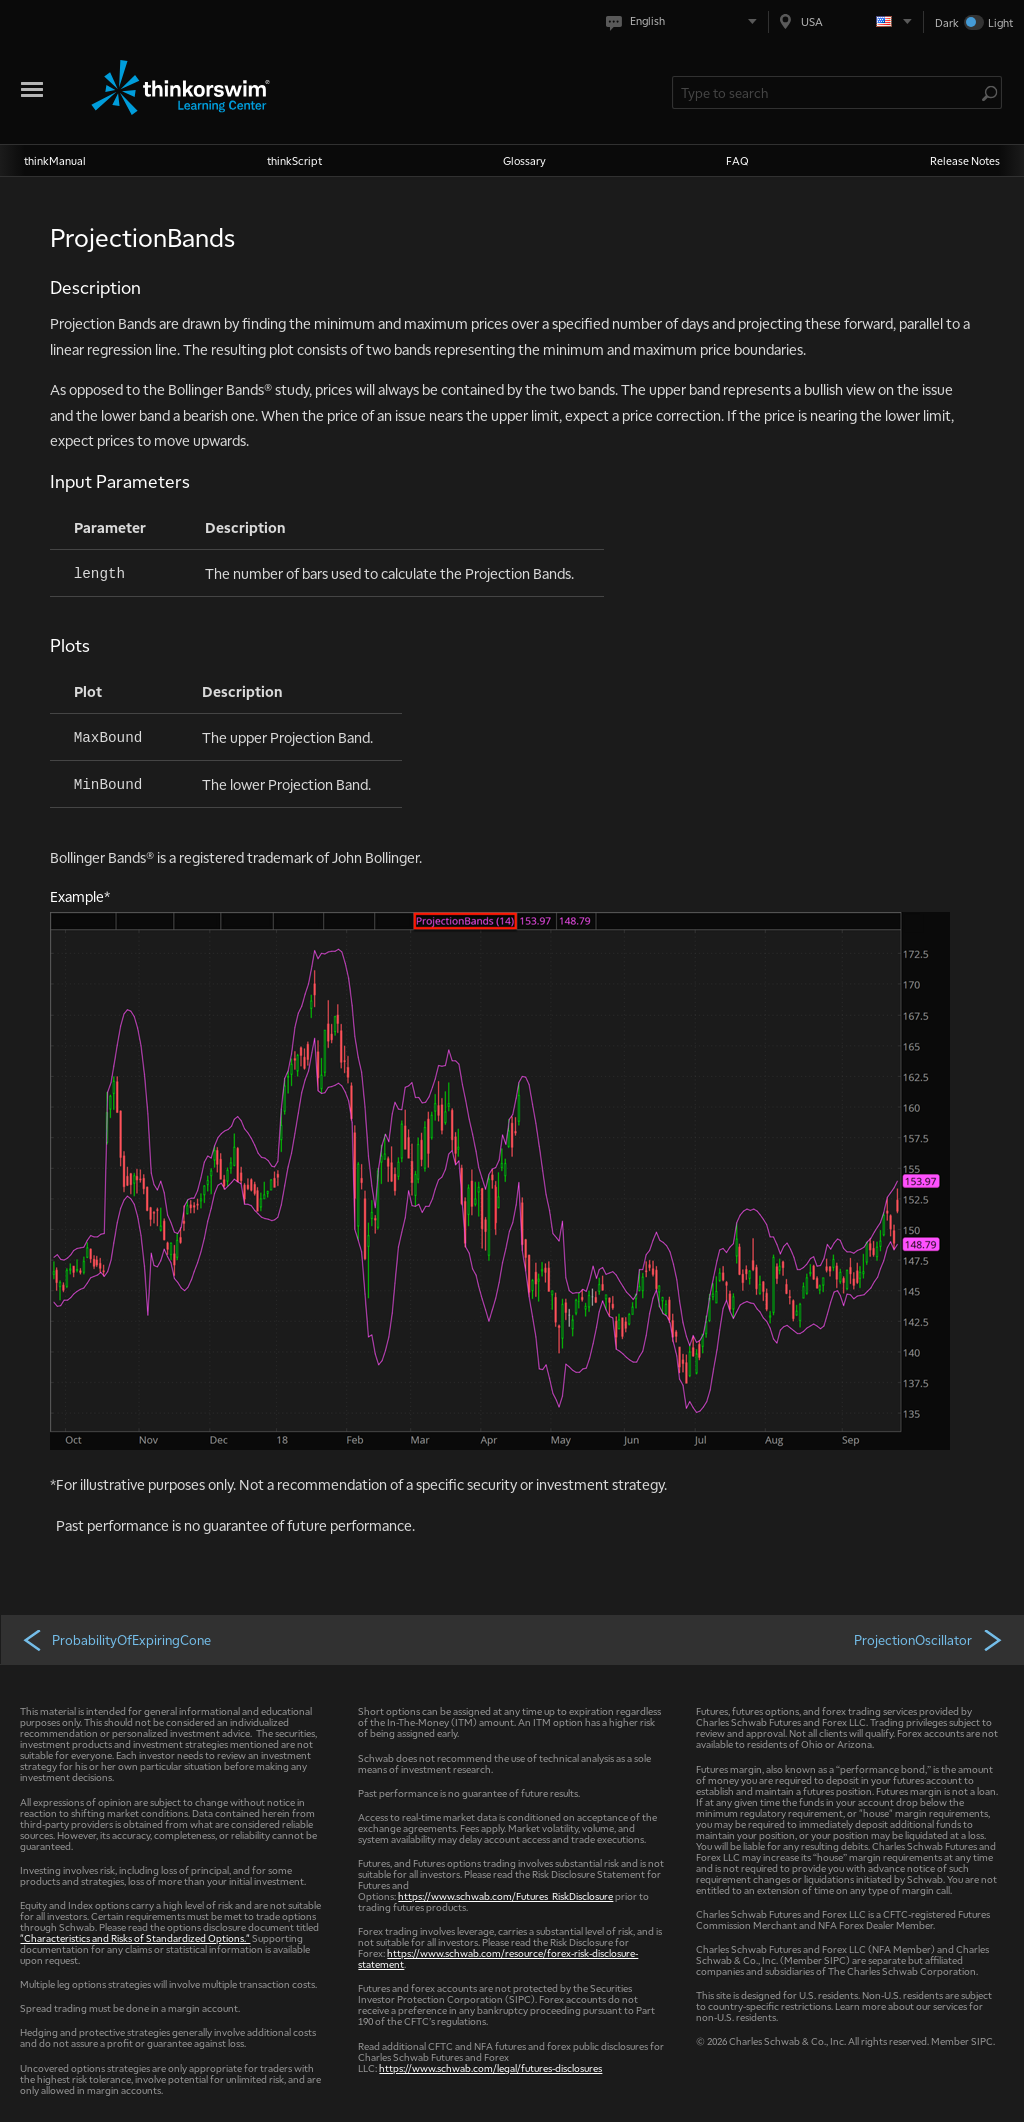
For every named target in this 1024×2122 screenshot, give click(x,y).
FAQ (737, 160)
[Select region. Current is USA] (846, 21)
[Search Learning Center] (827, 92)
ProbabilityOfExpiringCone (116, 1639)
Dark (947, 22)
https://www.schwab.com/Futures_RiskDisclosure (505, 1895)
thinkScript (294, 160)
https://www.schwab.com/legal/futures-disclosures (490, 2067)
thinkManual (55, 160)
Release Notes (965, 160)
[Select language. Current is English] (685, 21)
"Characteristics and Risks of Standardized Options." (135, 1937)
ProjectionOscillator (929, 1639)
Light (1000, 22)
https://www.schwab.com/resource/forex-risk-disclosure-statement (498, 1958)
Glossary (524, 160)
